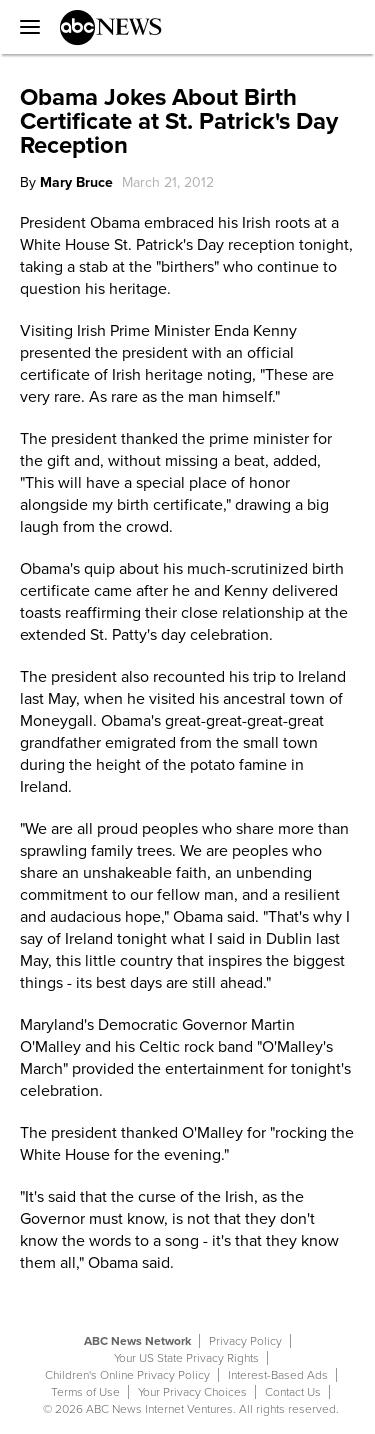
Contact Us (293, 1392)
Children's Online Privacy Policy (127, 1375)
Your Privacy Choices (192, 1392)
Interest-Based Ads (278, 1375)
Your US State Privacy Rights (186, 1358)
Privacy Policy (245, 1341)
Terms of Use (85, 1392)
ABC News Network (137, 1341)
